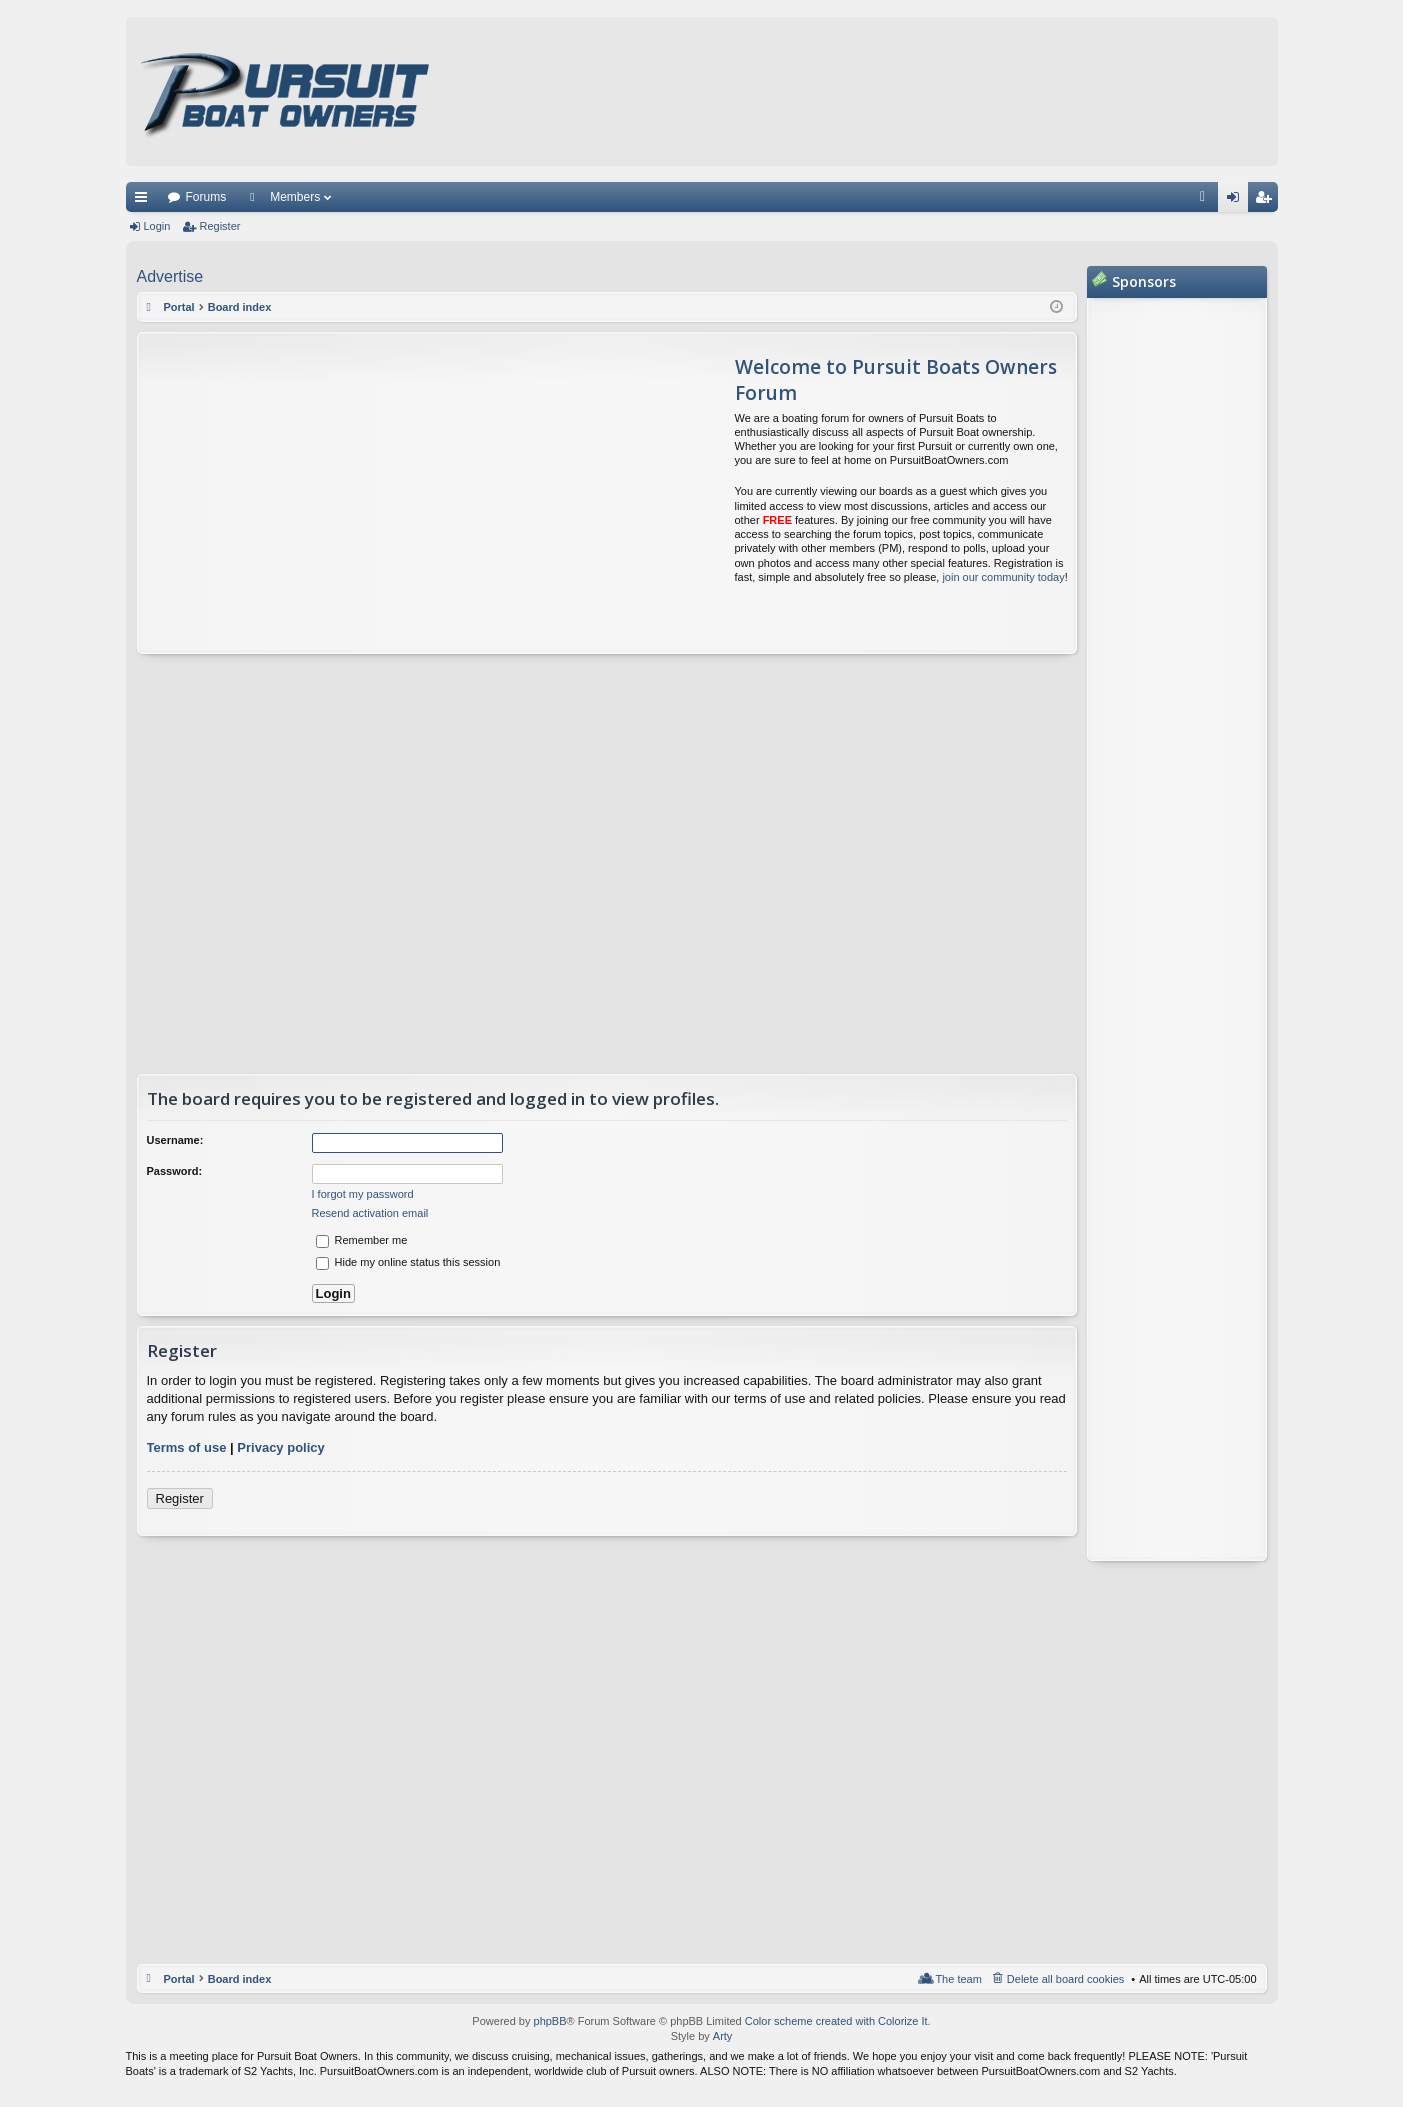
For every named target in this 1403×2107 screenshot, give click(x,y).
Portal (179, 307)
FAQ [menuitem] (1208, 201)
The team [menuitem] (958, 1979)
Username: (175, 1140)
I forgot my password (363, 1194)
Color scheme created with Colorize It (836, 2021)
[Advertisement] (326, 493)
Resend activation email (370, 1213)
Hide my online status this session (408, 1262)
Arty (723, 2036)
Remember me (362, 1240)
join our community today (1003, 577)
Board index (240, 1979)
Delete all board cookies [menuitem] (1065, 1979)
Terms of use (187, 1447)
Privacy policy (280, 1447)
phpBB (550, 2021)
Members (295, 197)
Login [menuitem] (1236, 201)
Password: (175, 1171)
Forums (206, 197)
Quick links (145, 201)
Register (219, 226)
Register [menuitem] (1266, 201)
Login (157, 226)
